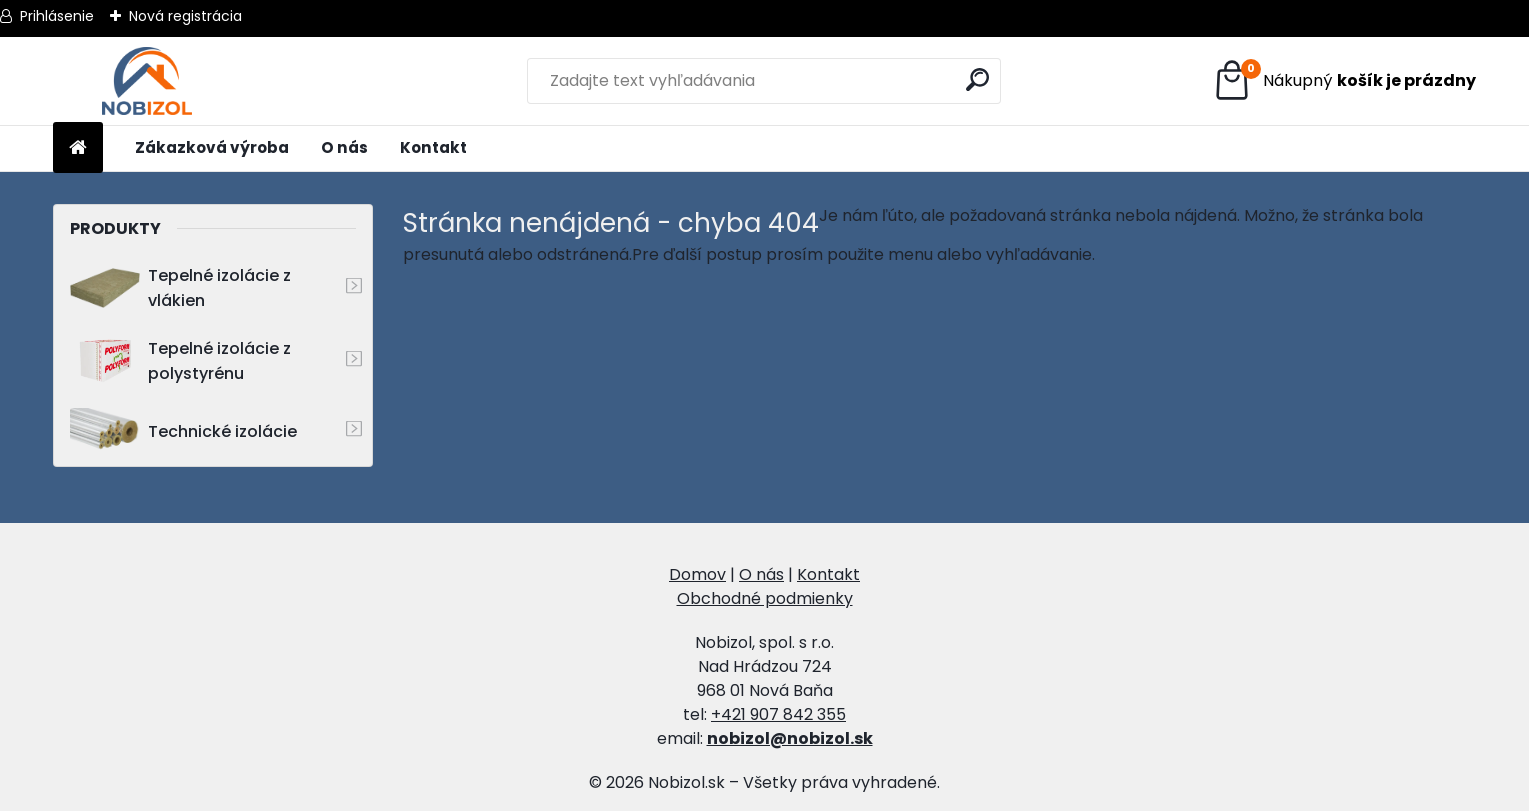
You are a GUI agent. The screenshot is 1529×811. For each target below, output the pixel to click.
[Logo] (146, 81)
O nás (344, 147)
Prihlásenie (57, 16)
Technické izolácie (183, 431)
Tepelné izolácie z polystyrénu (180, 361)
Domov (697, 574)
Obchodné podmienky (765, 598)
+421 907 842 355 (778, 714)
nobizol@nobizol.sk (790, 738)
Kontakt (433, 147)
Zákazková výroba (212, 147)
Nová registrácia (185, 16)
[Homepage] (78, 148)
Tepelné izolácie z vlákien (180, 288)
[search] (977, 79)
